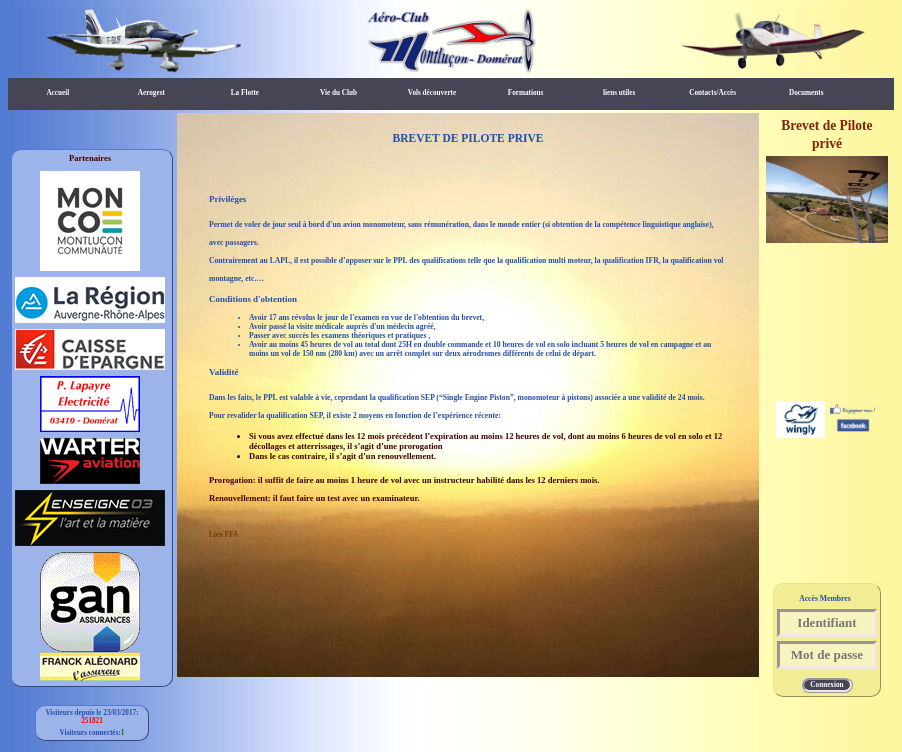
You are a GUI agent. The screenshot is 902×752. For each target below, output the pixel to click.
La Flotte (245, 93)
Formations (526, 93)
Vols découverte (432, 93)
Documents (806, 93)
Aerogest (151, 93)
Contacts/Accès (712, 93)
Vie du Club (338, 93)
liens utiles (619, 93)
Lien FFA (223, 535)
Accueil (57, 93)
